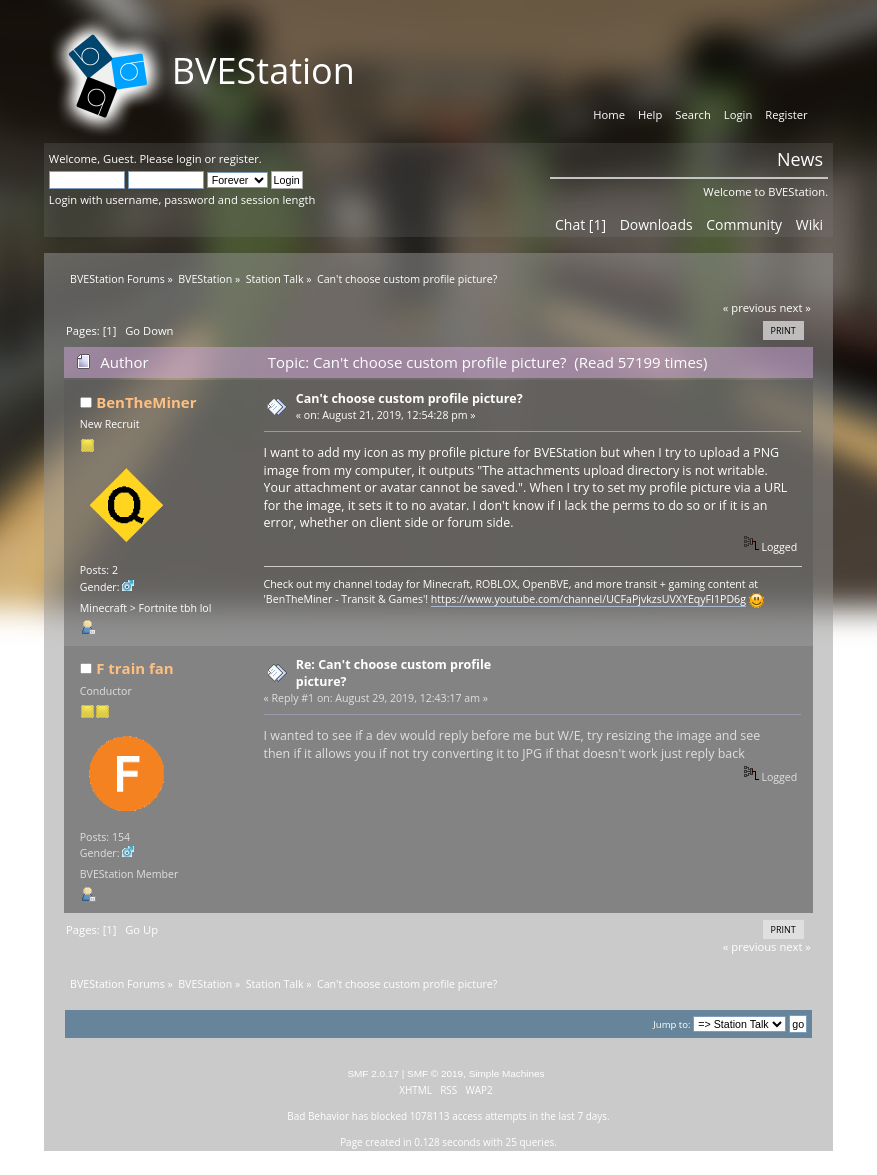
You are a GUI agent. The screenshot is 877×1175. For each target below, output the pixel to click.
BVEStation (263, 70)
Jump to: (671, 1024)
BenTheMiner (146, 402)
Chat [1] (580, 224)
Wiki (809, 224)
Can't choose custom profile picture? (409, 398)
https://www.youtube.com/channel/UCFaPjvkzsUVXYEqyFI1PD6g (588, 599)
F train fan (134, 668)
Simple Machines (507, 1073)
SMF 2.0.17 (373, 1073)
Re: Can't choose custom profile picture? (393, 672)
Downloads (656, 224)
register (239, 158)
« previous (750, 307)
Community (744, 224)
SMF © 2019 (435, 1073)
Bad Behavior (318, 1116)
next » (795, 307)
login (188, 158)
